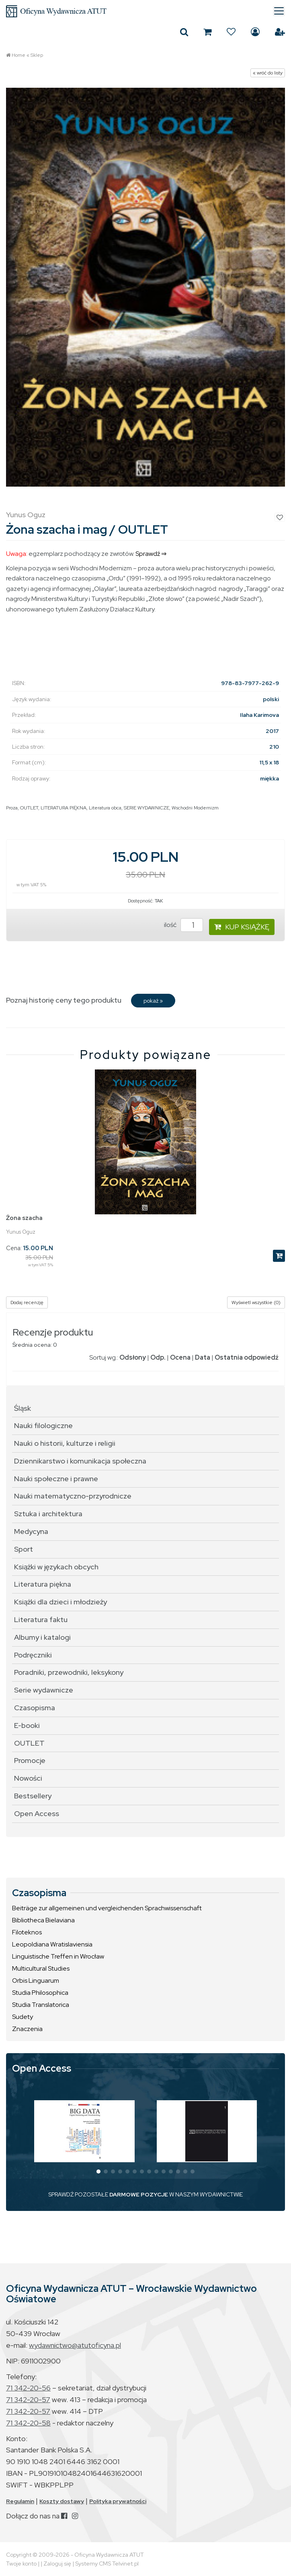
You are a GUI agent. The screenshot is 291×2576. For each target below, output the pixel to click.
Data (202, 1357)
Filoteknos (27, 1932)
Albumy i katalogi (42, 1637)
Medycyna (31, 1531)
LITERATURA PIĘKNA (63, 808)
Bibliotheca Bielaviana (43, 1920)
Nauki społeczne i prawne (56, 1478)
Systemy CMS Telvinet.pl (107, 2563)
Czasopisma (34, 1707)
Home (18, 55)
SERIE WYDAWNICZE (146, 808)
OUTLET (29, 808)
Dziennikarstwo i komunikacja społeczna (80, 1461)
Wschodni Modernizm (195, 808)
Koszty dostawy (61, 2501)
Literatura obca (105, 808)
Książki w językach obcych (56, 1566)
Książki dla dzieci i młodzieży (60, 1601)
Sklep (37, 55)
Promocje (29, 1760)
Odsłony (132, 1357)
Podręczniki (33, 1655)
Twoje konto (21, 2563)
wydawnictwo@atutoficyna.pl (75, 2345)
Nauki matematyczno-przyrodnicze (72, 1496)
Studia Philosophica (40, 1992)
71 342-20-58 (28, 2422)
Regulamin (20, 2501)
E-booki (27, 1725)
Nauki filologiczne (43, 1425)
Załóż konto (280, 31)
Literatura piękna (42, 1584)
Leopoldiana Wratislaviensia (52, 1944)
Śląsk (22, 1408)
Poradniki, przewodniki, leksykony (68, 1672)
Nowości (28, 1778)
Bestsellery (32, 1795)
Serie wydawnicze (43, 1690)
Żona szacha (24, 1218)
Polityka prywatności (117, 2501)
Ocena (180, 1357)
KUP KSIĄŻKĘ (241, 926)
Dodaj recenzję (26, 1302)
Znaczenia (27, 2029)
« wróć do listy (268, 73)
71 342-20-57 (28, 2399)
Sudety (22, 2017)
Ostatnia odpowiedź (247, 1357)
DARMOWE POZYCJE (138, 2194)
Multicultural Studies (41, 1968)
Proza (12, 808)
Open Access (36, 1813)
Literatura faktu (41, 1619)
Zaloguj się (255, 31)
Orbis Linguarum (35, 1980)
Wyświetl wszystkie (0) (256, 1302)
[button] (98, 2171)
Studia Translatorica (40, 2004)
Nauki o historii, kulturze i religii (64, 1443)
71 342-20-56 (28, 2387)
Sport (23, 1549)
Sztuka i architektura (48, 1513)
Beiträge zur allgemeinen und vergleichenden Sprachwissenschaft (107, 1908)
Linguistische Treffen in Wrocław (58, 1956)
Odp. (158, 1357)
